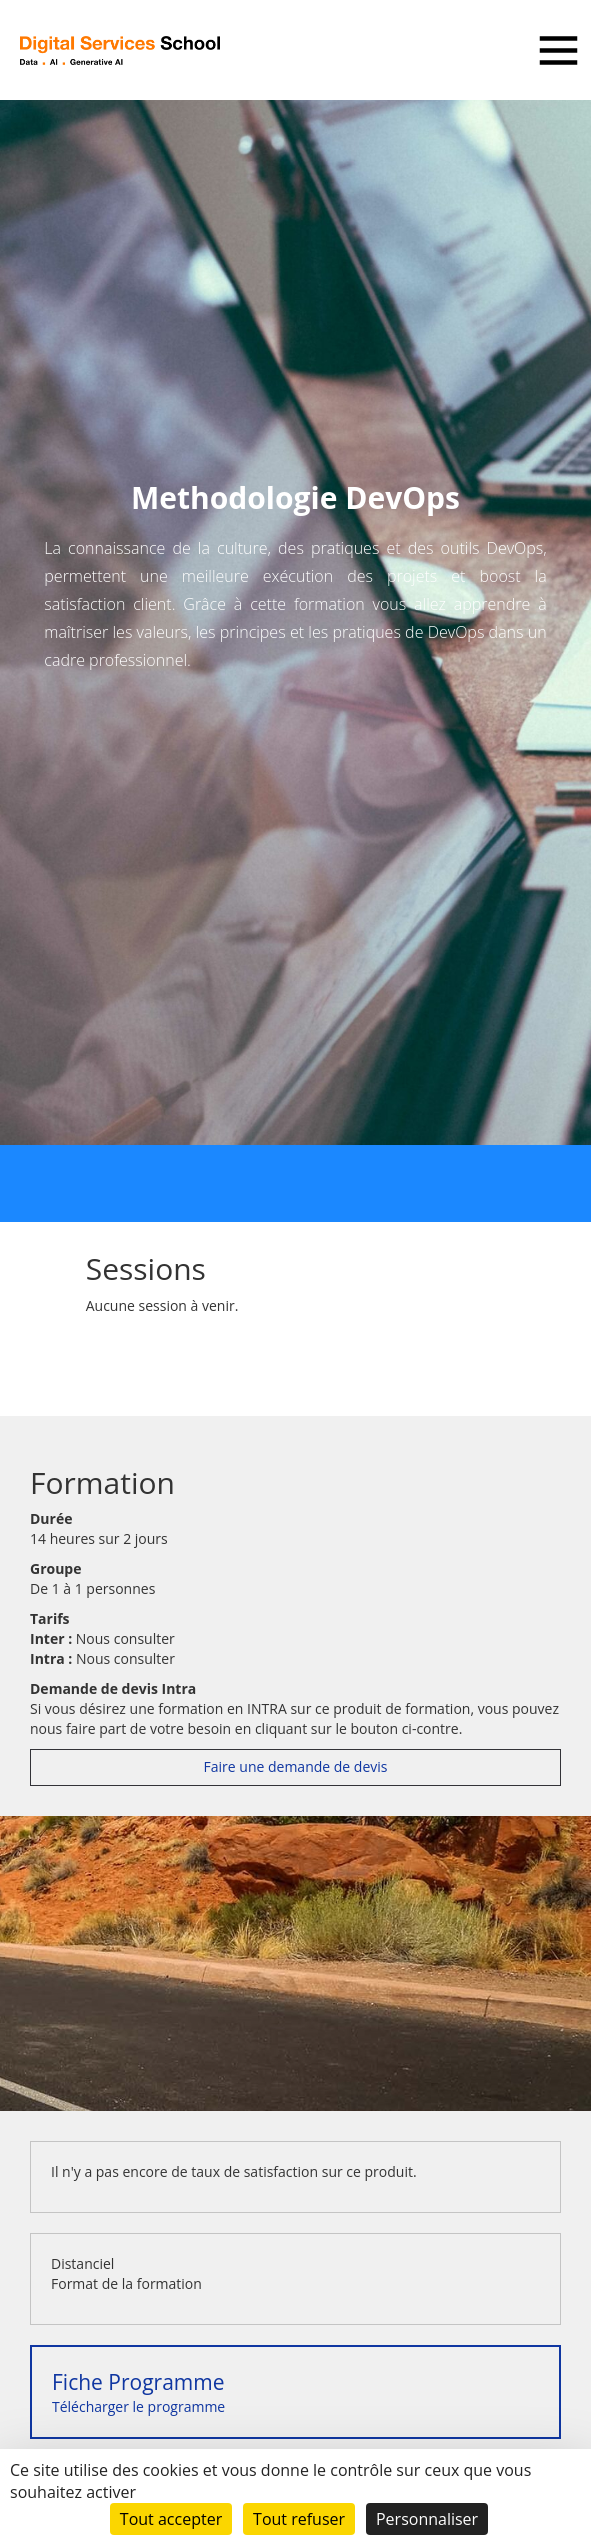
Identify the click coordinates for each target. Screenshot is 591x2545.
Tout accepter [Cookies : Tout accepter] (171, 2519)
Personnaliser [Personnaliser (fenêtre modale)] (427, 2519)
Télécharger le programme (138, 2392)
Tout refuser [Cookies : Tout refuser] (299, 2519)
